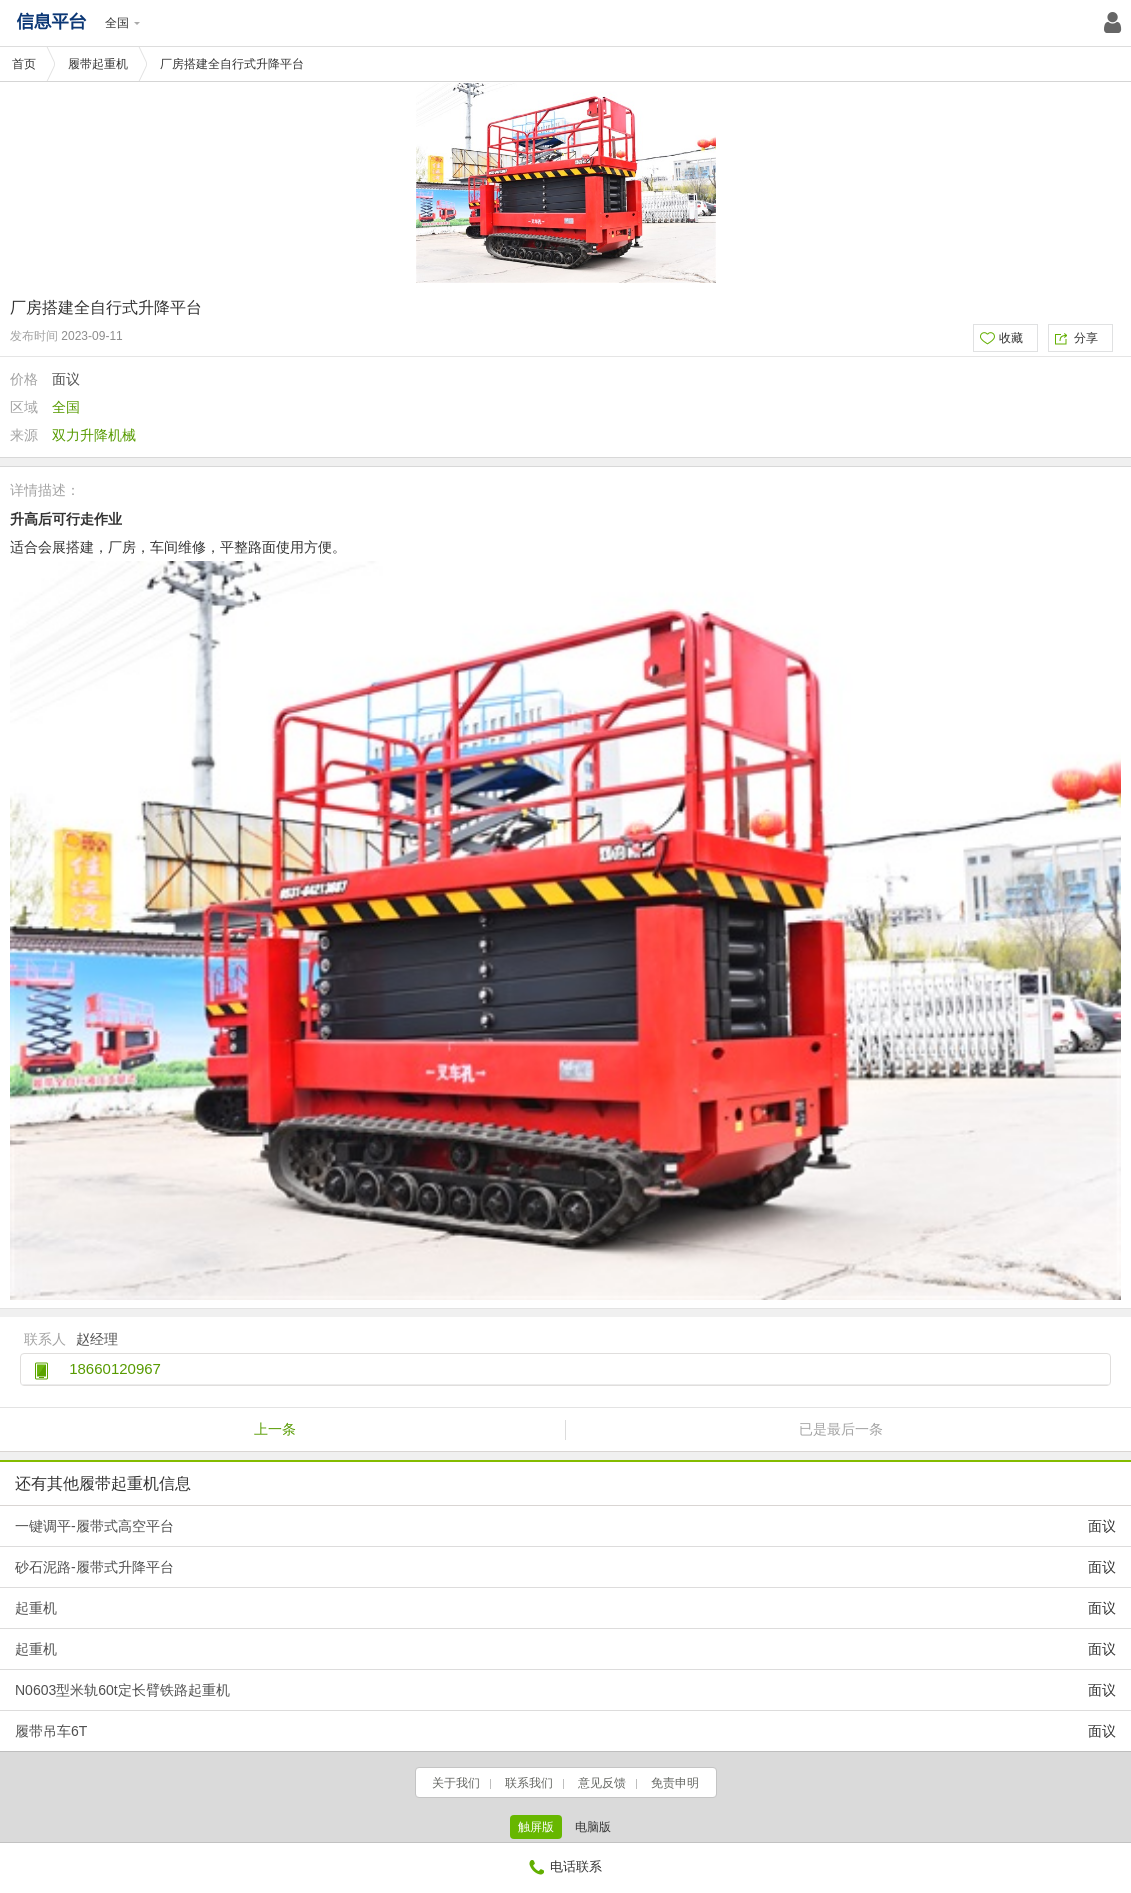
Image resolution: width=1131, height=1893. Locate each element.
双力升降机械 (94, 435)
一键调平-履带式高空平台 (565, 1526)
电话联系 (565, 1867)
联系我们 (529, 1783)
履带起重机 (98, 64)
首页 (24, 64)
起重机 (565, 1608)
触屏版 (536, 1827)
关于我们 (456, 1783)
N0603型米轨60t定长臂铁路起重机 (565, 1690)
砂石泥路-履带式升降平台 (565, 1567)
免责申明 (675, 1783)
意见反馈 (602, 1783)
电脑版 (593, 1827)
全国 (122, 23)
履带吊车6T (565, 1731)
